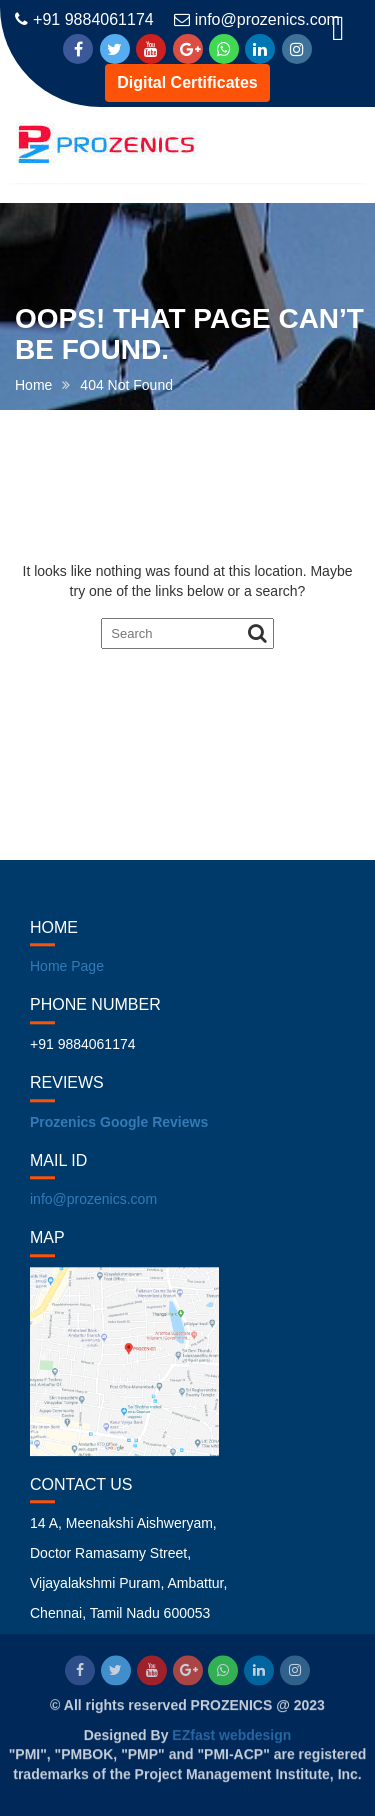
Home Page (67, 980)
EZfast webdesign (231, 1734)
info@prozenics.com (257, 19)
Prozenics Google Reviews (119, 1135)
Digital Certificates (187, 82)
